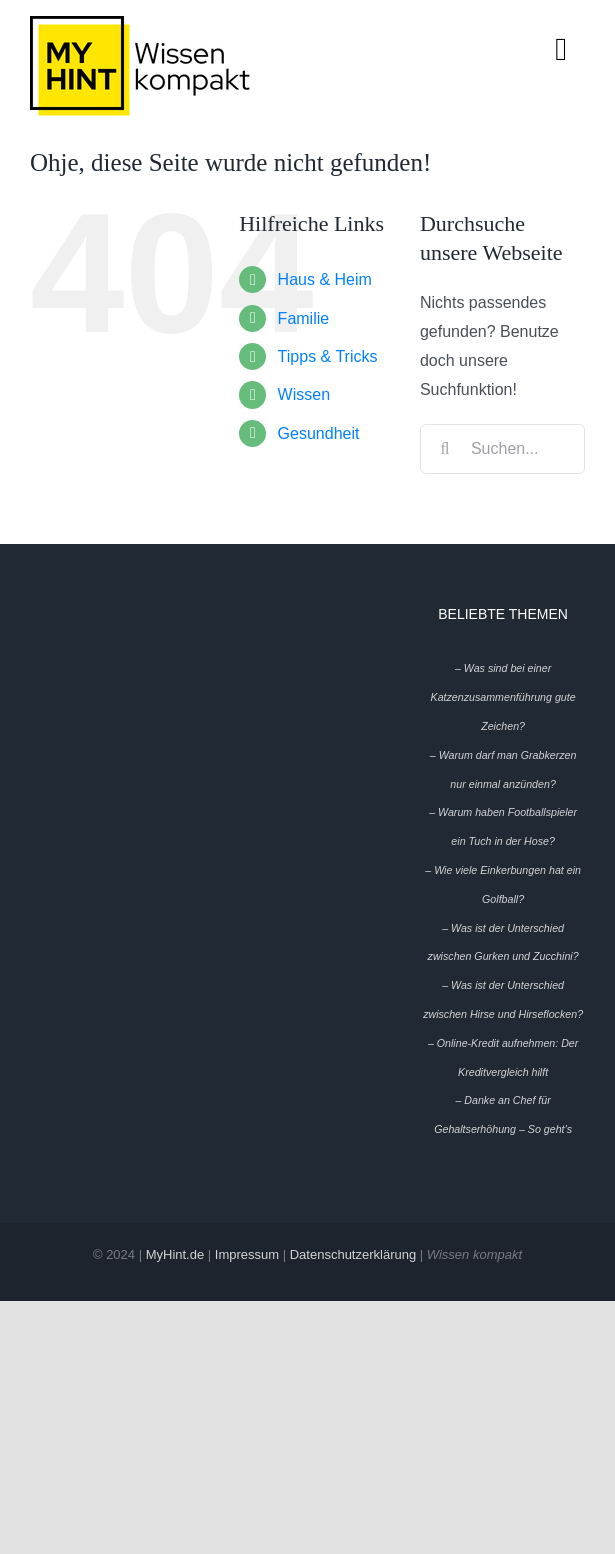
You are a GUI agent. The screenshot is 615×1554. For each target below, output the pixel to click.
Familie (304, 318)
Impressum (247, 1254)
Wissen (304, 394)
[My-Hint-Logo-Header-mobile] (140, 23)
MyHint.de (175, 1254)
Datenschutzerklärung (353, 1254)
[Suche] (445, 449)
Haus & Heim (325, 279)
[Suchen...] (502, 449)
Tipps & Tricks (328, 356)
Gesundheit (319, 433)
